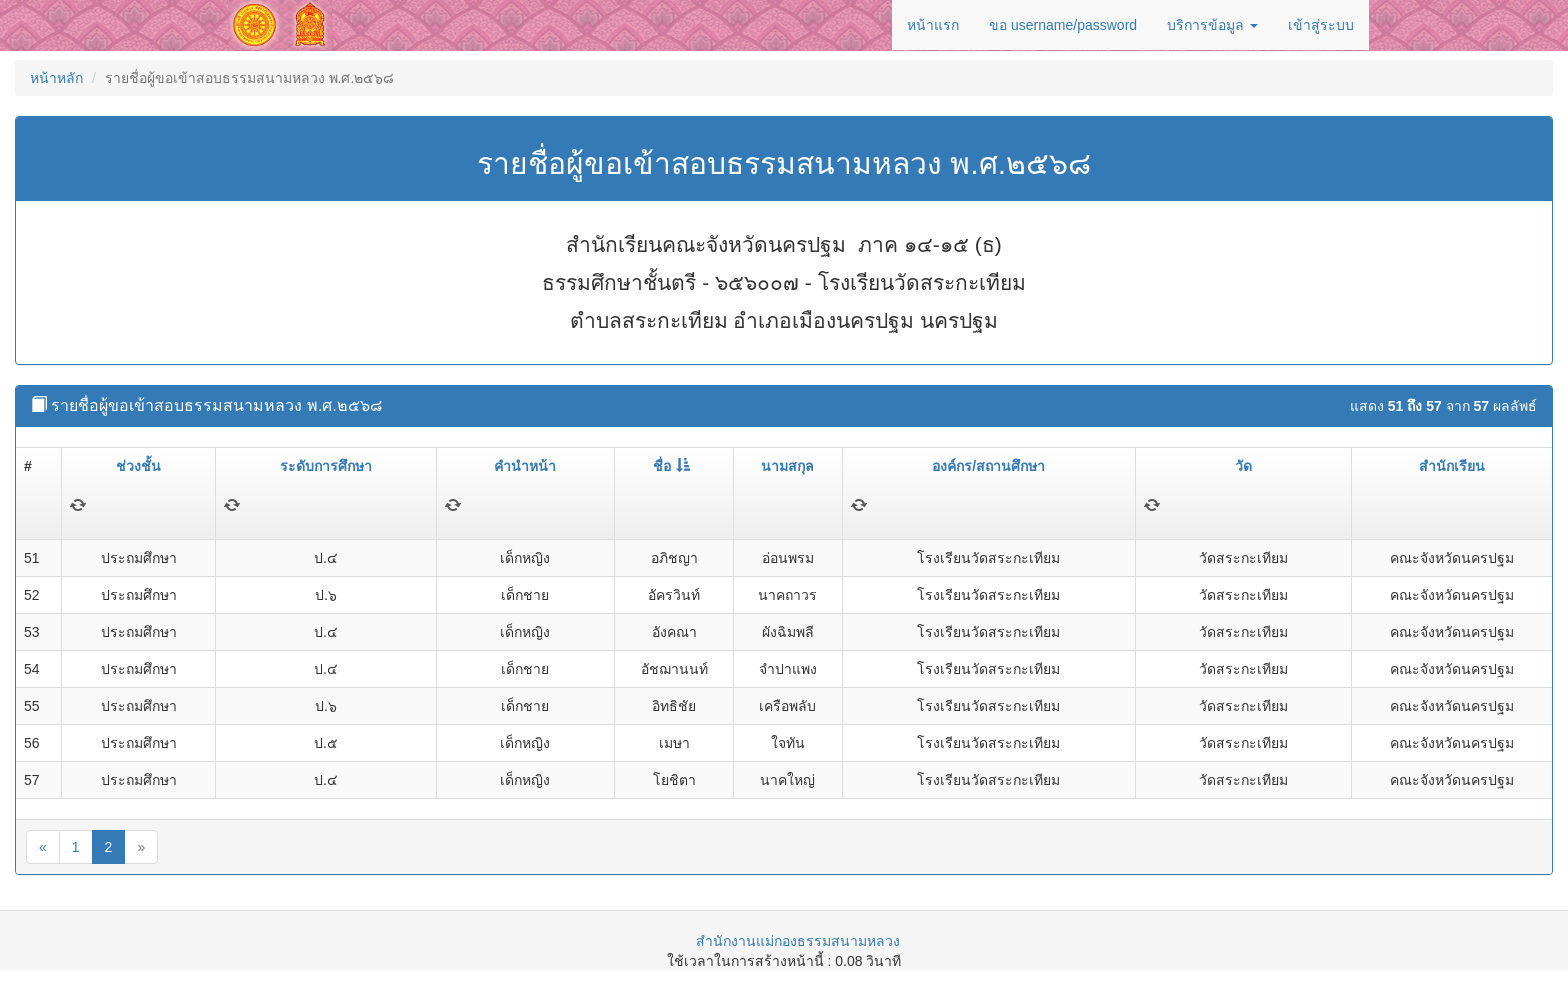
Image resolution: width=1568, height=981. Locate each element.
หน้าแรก (933, 25)
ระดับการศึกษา (326, 466)
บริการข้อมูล (1212, 25)
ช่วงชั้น (138, 466)
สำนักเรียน (1452, 466)
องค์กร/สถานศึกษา (988, 466)
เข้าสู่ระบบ (1321, 25)
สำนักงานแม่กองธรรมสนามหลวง (798, 941)
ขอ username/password (1063, 25)
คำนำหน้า (525, 466)
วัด (1243, 466)
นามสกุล (787, 466)
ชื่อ (671, 466)
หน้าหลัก (56, 78)
